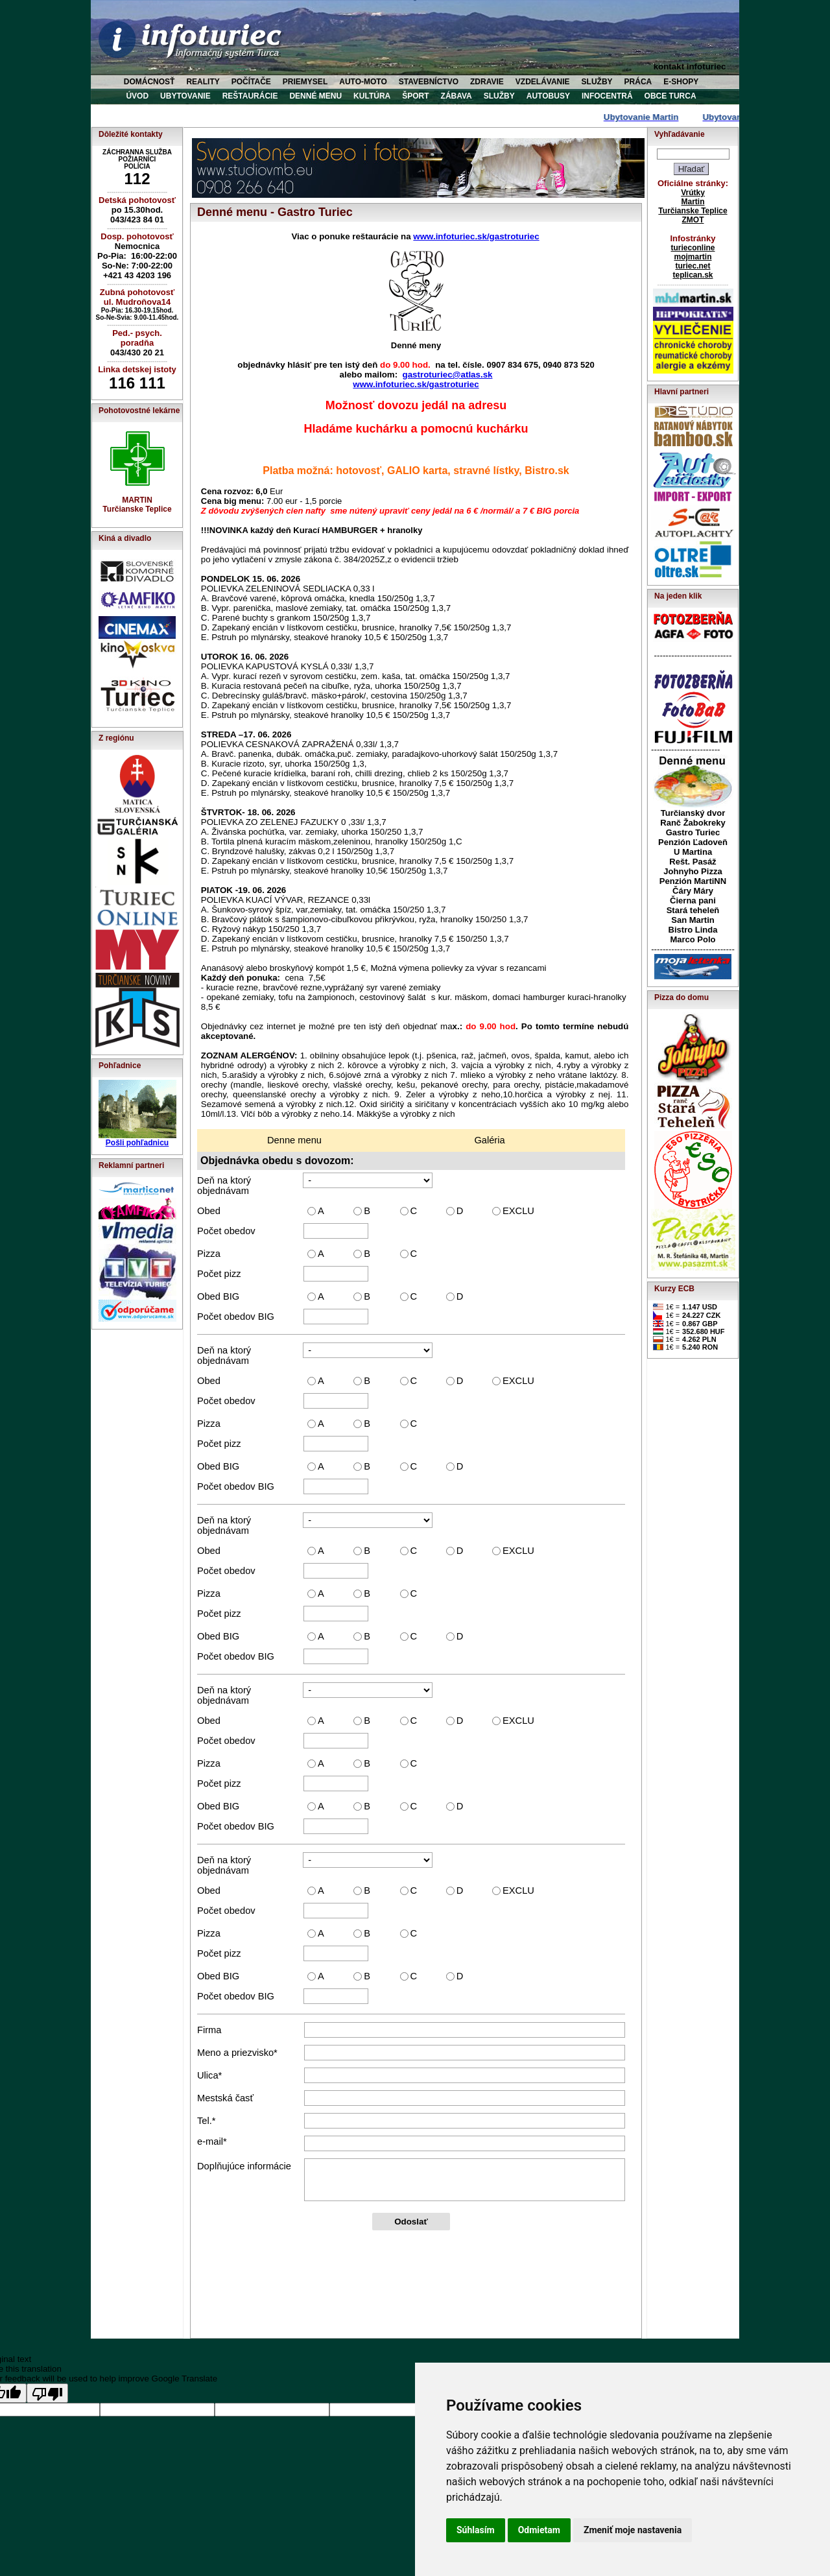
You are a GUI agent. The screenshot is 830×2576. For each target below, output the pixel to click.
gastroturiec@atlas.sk (448, 374)
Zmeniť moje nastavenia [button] (633, 2530)
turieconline (692, 247)
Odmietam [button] (539, 2530)
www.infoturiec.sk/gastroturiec (476, 236)
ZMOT (693, 219)
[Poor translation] (47, 2393)
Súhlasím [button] (475, 2530)
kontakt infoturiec (690, 66)
